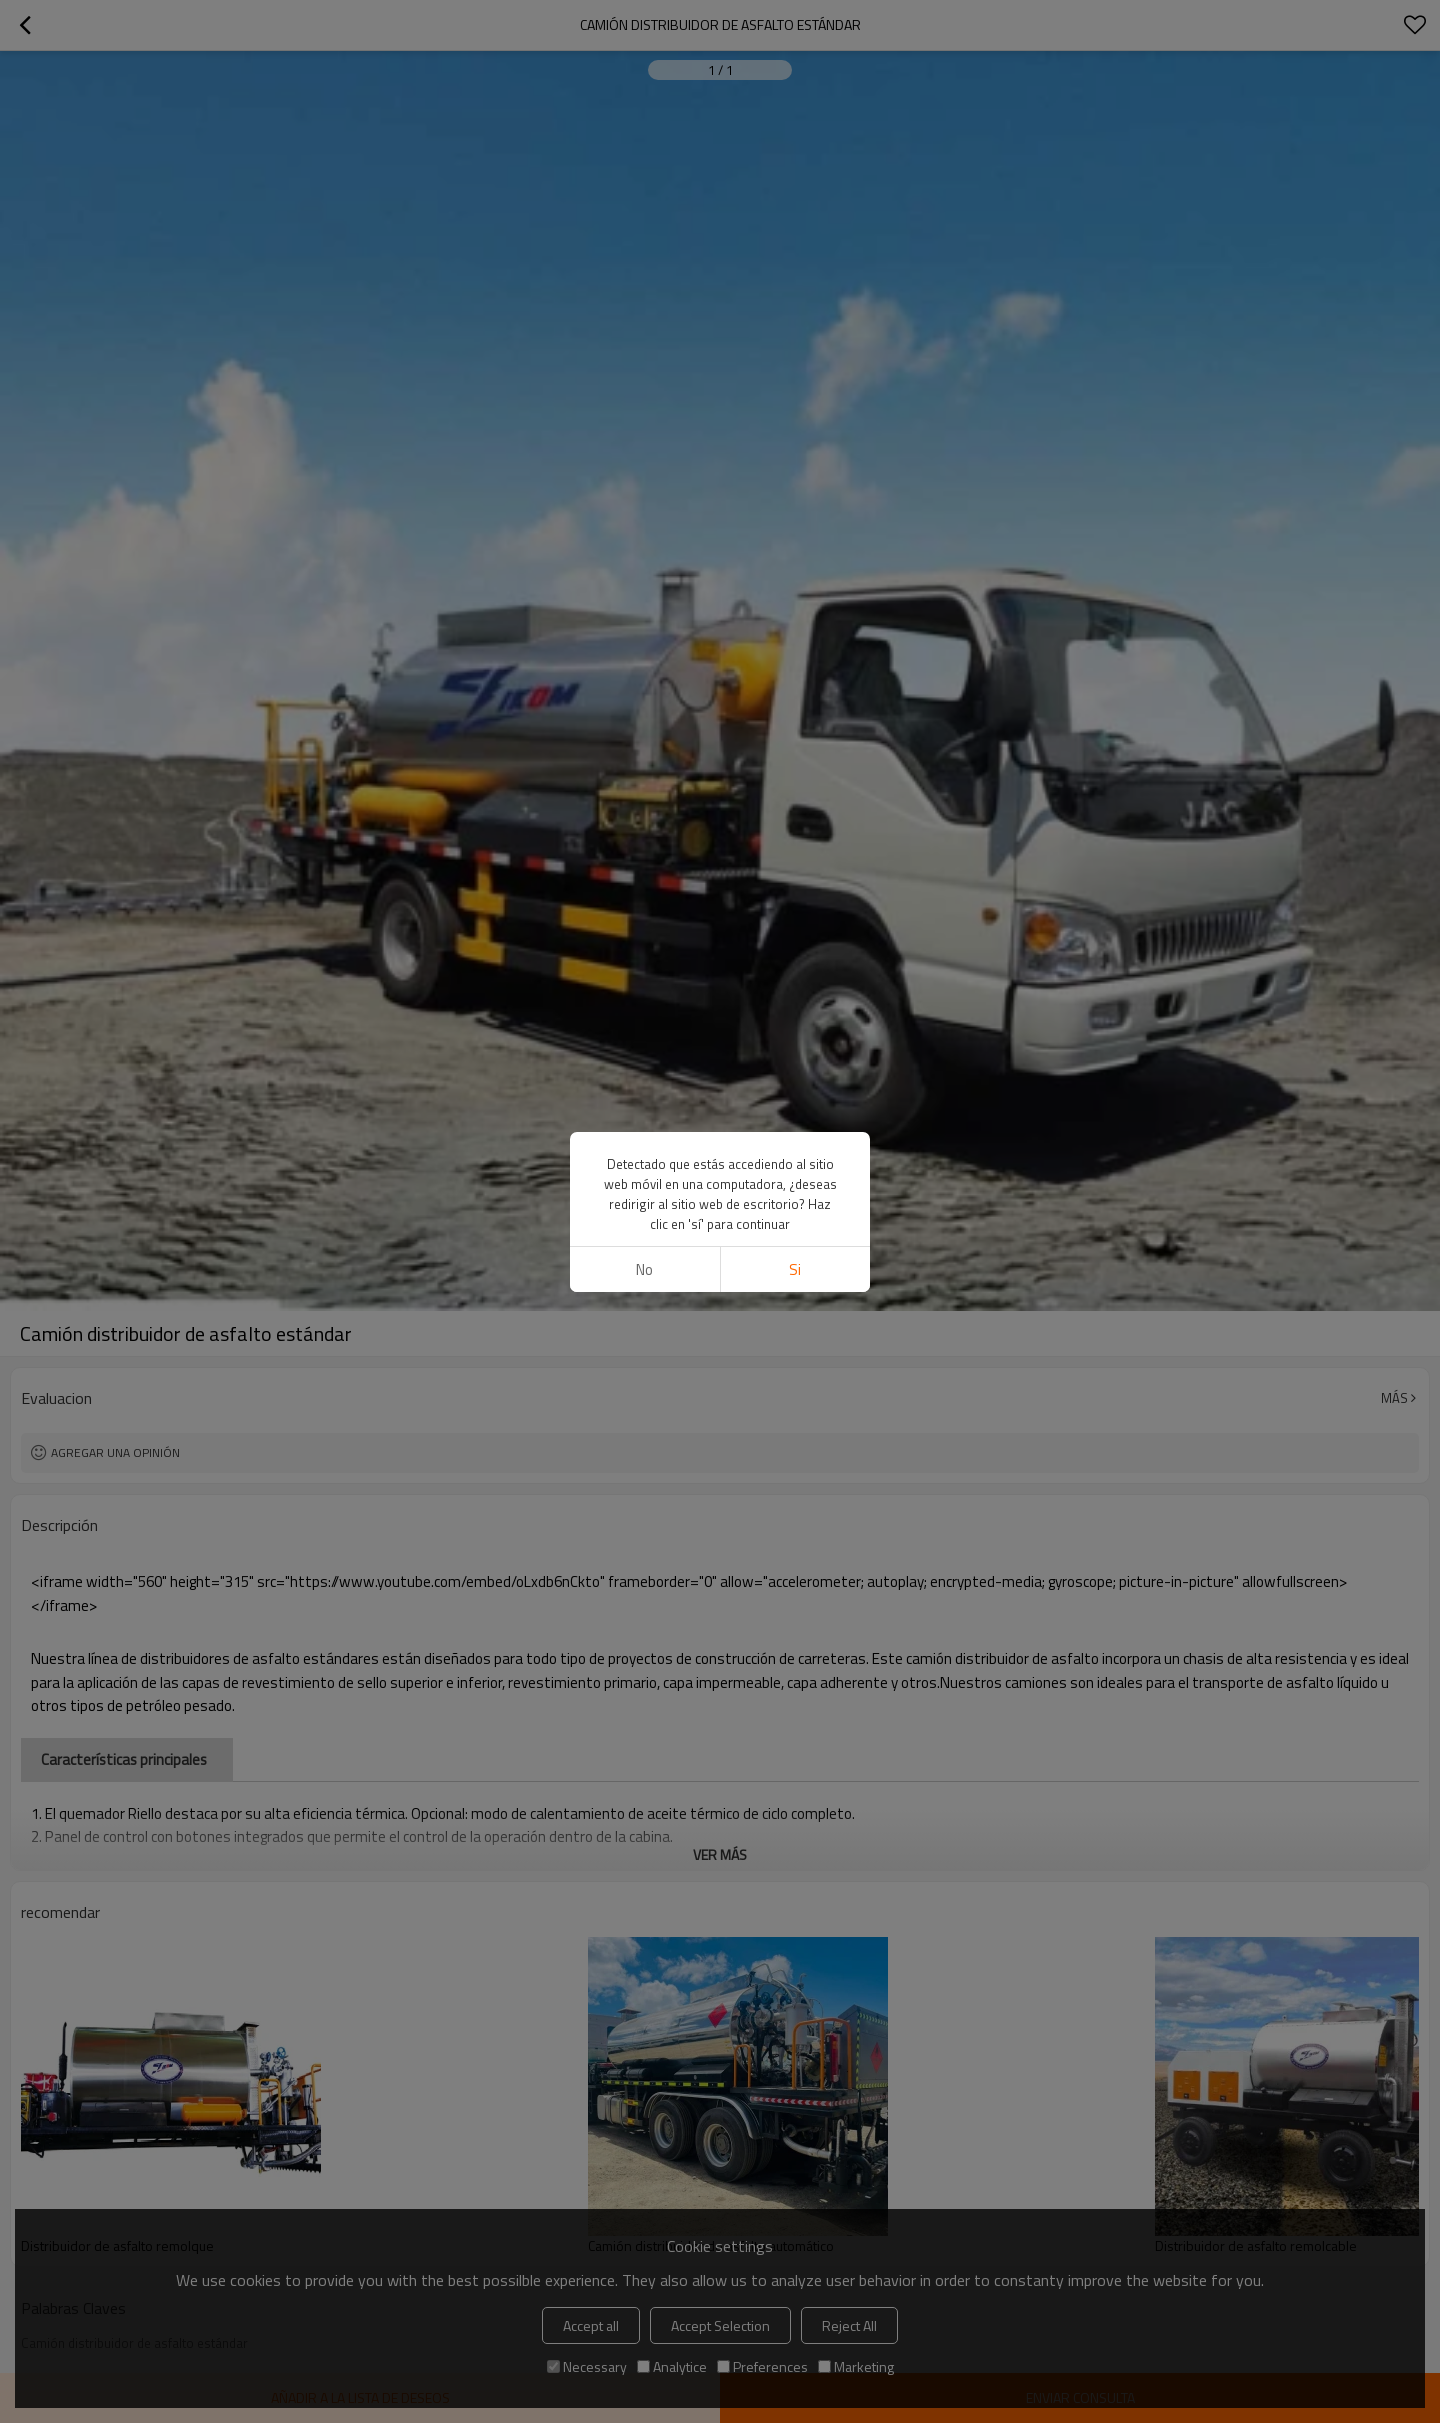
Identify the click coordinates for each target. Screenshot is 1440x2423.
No (644, 488)
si (795, 488)
